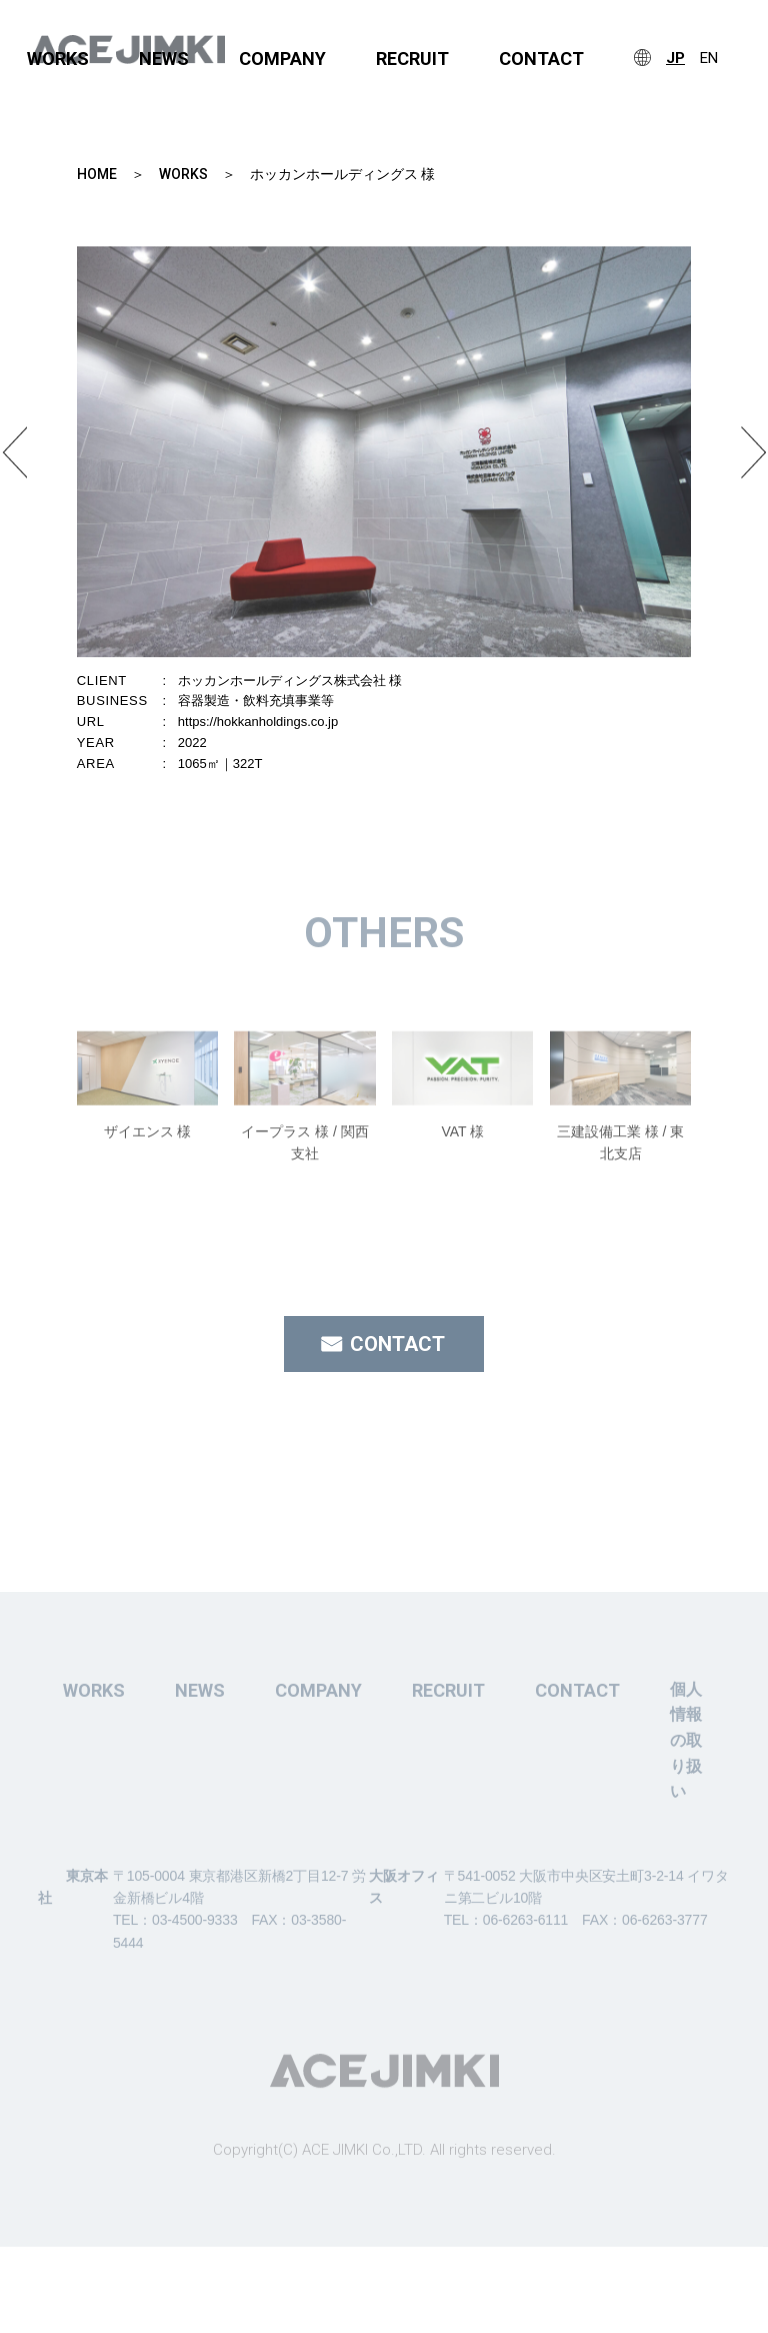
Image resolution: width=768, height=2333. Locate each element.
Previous (14, 465)
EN (709, 58)
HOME (97, 174)
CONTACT (541, 59)
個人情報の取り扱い (686, 1777)
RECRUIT (412, 59)
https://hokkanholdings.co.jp (258, 721)
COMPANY (282, 59)
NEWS (164, 59)
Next (753, 465)
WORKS (58, 59)
